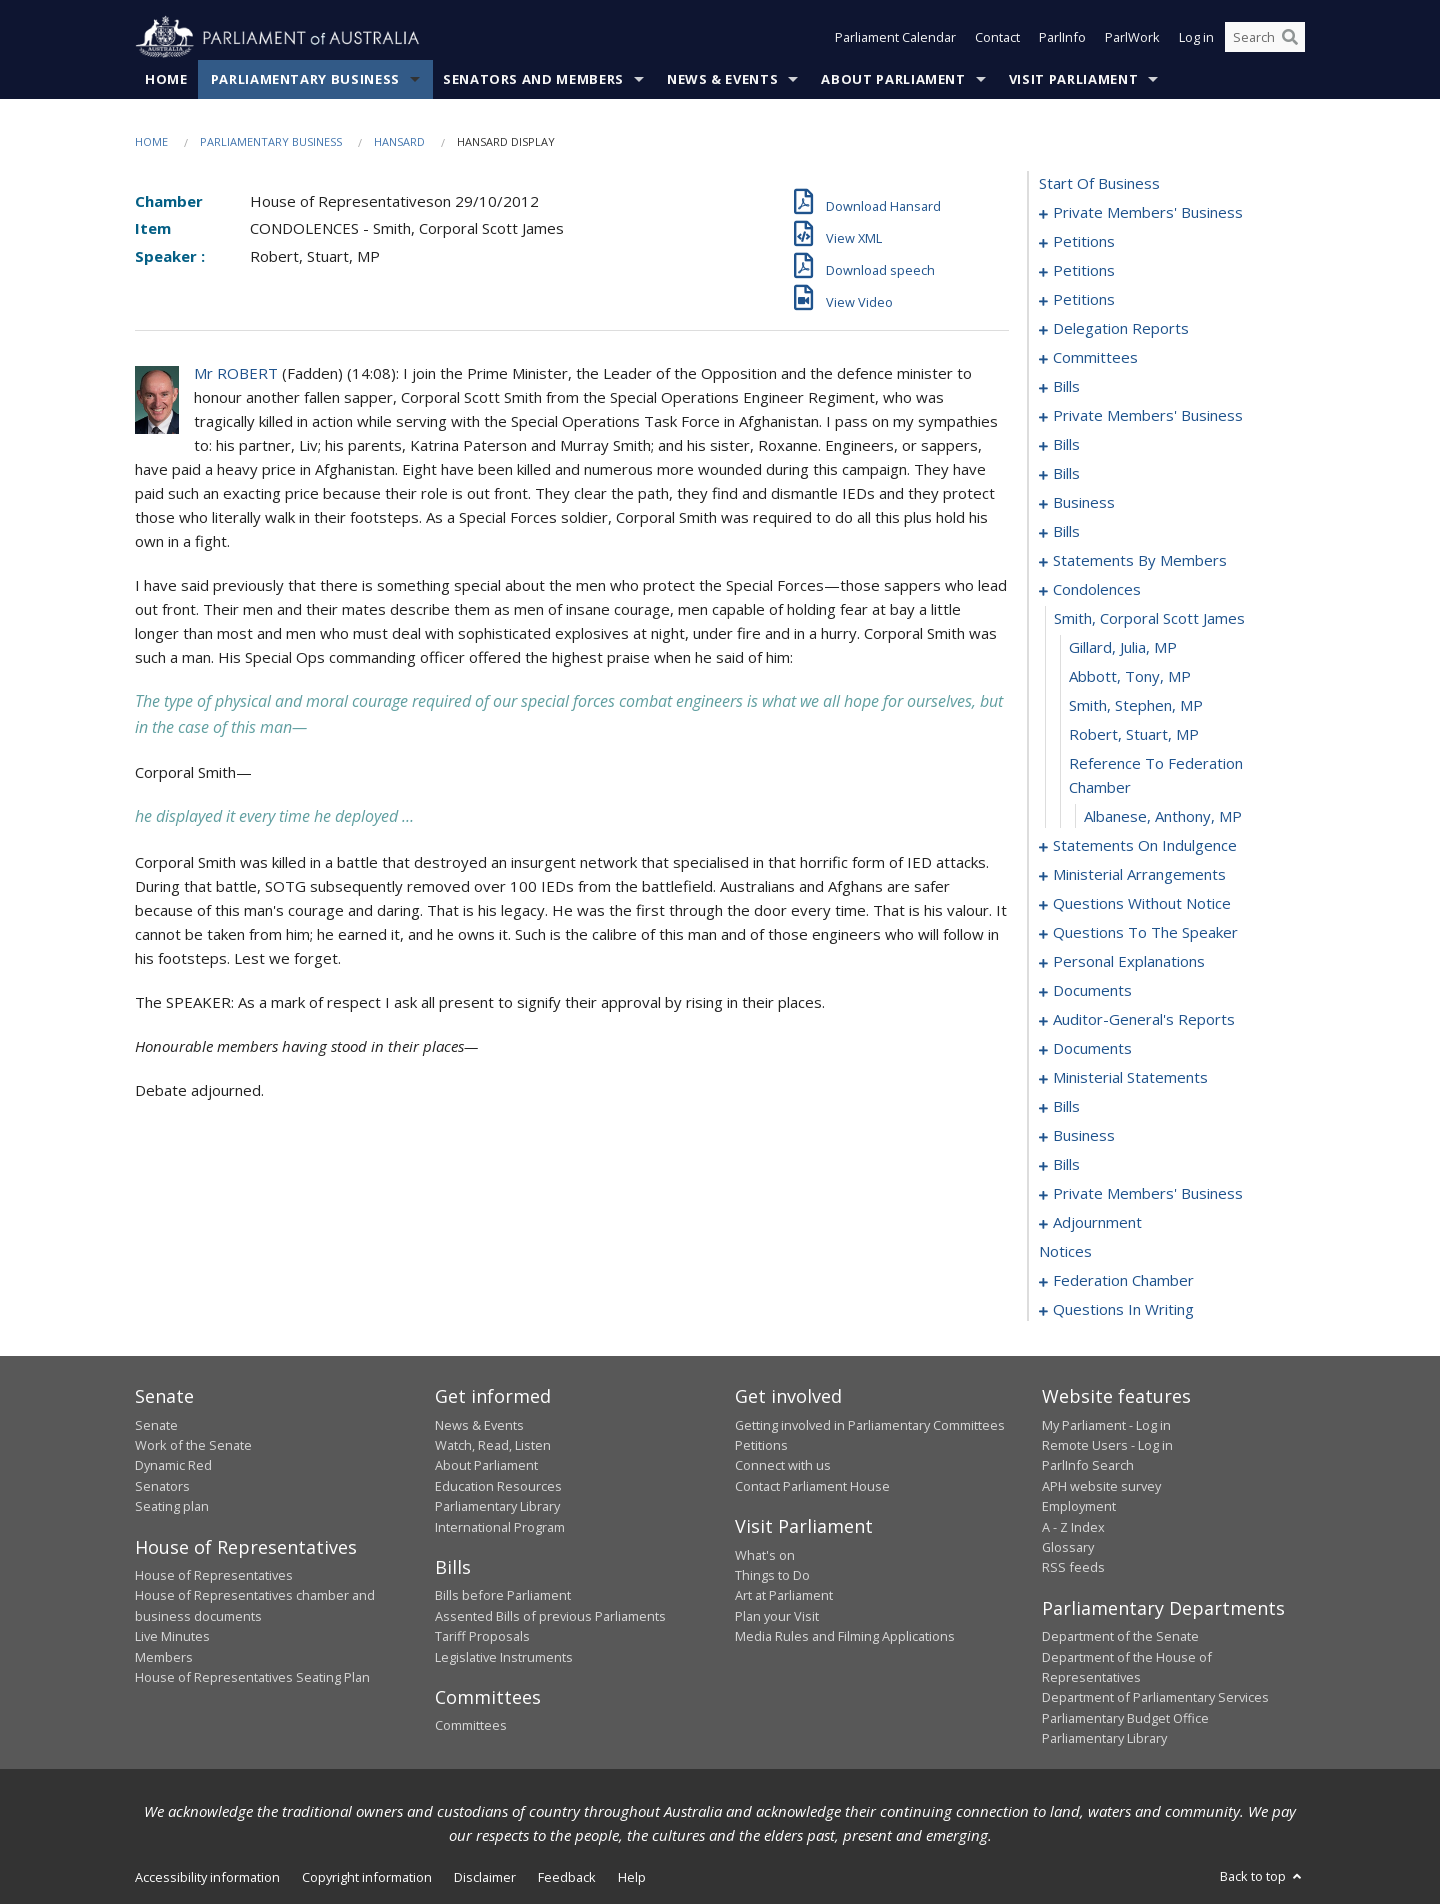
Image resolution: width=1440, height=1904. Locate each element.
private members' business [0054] (1148, 416)
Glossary (1068, 1547)
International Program (500, 1527)
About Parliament (893, 79)
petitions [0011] (1084, 271)
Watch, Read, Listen (493, 1445)
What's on (765, 1555)
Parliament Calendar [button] (895, 38)
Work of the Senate (193, 1445)
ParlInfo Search (1088, 1466)
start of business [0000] (1099, 184)
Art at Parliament (784, 1596)
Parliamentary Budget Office (1125, 1718)
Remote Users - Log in (1107, 1445)
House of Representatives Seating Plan (252, 1677)
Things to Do (772, 1575)
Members (164, 1657)
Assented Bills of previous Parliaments (550, 1616)
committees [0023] (1095, 358)
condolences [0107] (1097, 590)
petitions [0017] (1084, 300)
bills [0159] (1066, 1107)
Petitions (761, 1445)
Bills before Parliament (503, 1596)
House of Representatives (214, 1575)
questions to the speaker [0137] (1145, 933)
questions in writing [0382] (1123, 1310)
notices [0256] (1065, 1252)
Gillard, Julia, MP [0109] (1123, 648)
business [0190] (1084, 1136)
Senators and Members (533, 79)
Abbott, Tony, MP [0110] (1130, 677)
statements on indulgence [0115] (1145, 846)
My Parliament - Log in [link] (1106, 1425)
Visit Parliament (1073, 79)
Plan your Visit (777, 1616)
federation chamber (1123, 1281)
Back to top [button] (1262, 1876)
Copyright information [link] (367, 1877)
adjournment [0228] (1097, 1223)
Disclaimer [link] (485, 1877)
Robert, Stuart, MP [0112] (1134, 735)
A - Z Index (1073, 1527)
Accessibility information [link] (207, 1877)
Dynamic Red (173, 1466)
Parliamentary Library (497, 1507)
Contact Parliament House (812, 1486)
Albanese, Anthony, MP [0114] (1163, 817)
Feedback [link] (567, 1877)
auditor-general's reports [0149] (1144, 1020)
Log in (1196, 38)
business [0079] (1084, 503)
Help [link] (632, 1877)
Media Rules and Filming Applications (845, 1637)
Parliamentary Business (305, 79)
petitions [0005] (1084, 242)
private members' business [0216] (1148, 1194)
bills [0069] (1066, 474)
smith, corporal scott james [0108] (1149, 619)
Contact (997, 38)
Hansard (399, 141)
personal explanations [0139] (1129, 962)
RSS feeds (1073, 1568)
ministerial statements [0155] (1130, 1078)
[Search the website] (1265, 38)
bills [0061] (1066, 445)
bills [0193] (1066, 1165)
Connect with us (783, 1466)
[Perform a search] (1290, 38)
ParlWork (1132, 38)
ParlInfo (1062, 38)
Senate (156, 1425)
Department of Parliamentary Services (1155, 1698)
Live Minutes (172, 1637)
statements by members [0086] (1140, 561)
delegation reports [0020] (1121, 329)
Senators (162, 1486)
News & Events (722, 79)
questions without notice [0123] (1142, 904)
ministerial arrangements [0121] (1139, 875)
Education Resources (498, 1486)
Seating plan (172, 1507)
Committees (471, 1726)
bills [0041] (1066, 387)
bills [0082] (1066, 532)
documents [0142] (1092, 991)
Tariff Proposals (482, 1637)
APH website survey (1101, 1486)
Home (166, 79)
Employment (1079, 1507)
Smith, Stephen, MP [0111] (1136, 706)
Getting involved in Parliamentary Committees (870, 1425)
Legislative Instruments (504, 1657)
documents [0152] (1092, 1049)
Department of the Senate (1120, 1637)
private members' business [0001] (1148, 213)
